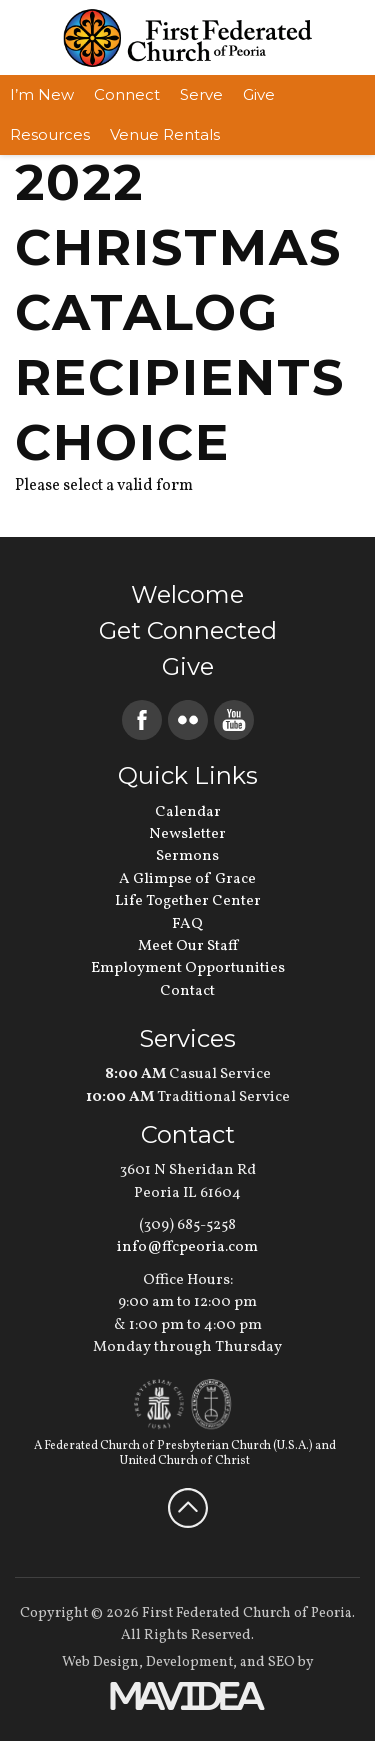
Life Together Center (188, 901)
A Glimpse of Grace (187, 879)
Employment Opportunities (188, 968)
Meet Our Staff (188, 946)
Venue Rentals (165, 134)
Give (259, 94)
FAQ (187, 924)
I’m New (42, 94)
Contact (187, 991)
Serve (201, 94)
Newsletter (187, 834)
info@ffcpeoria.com (187, 1247)
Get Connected (188, 630)
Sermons (187, 856)
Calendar (188, 812)
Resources (50, 134)
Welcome (187, 594)
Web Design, (102, 1662)
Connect (127, 94)
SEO (281, 1662)
